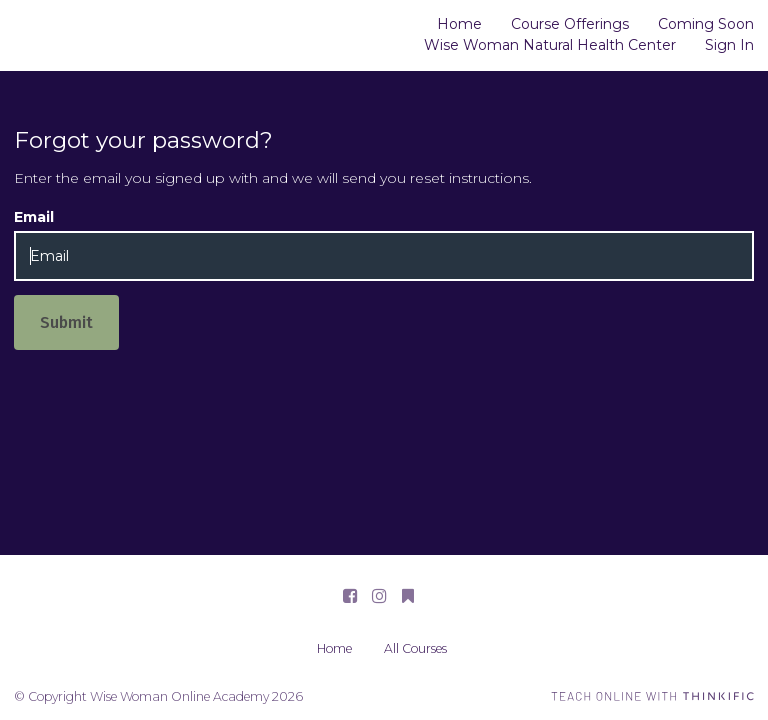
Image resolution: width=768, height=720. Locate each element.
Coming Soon (706, 24)
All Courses (415, 648)
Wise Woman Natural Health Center (550, 45)
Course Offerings (570, 24)
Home (459, 24)
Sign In (729, 45)
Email (34, 217)
